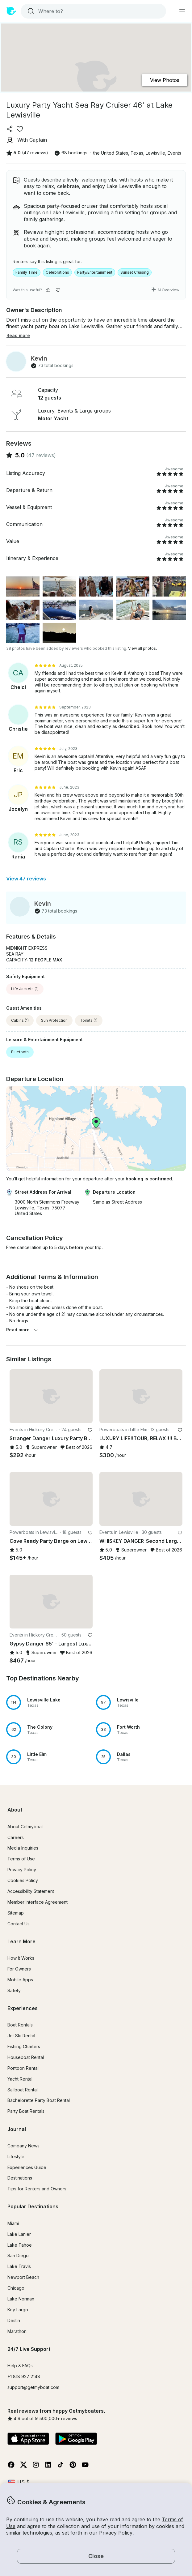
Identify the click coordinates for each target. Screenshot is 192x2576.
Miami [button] (13, 2223)
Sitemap (15, 1912)
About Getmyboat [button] (25, 1826)
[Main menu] (182, 11)
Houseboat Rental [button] (25, 2057)
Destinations (19, 2177)
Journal (16, 2129)
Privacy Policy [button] (115, 2533)
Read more (22, 1329)
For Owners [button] (19, 1968)
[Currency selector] (19, 2482)
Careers (15, 1837)
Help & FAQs (20, 2365)
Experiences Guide (26, 2167)
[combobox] (92, 11)
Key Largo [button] (17, 2309)
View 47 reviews (26, 878)
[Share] (10, 129)
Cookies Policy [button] (22, 1880)
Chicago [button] (15, 2288)
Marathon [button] (17, 2331)
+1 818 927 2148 (23, 2376)
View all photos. (142, 648)
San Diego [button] (18, 2255)
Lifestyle (15, 2156)
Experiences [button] (22, 2008)
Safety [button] (14, 1990)
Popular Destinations (32, 2206)
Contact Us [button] (18, 1923)
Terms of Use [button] (21, 1858)
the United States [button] (110, 153)
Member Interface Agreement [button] (37, 1902)
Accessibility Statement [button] (30, 1891)
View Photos (164, 80)
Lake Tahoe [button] (19, 2245)
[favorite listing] (19, 129)
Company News (23, 2145)
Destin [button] (13, 2320)
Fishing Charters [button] (23, 2046)
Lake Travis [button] (19, 2266)
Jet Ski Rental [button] (21, 2035)
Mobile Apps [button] (20, 1979)
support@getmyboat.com (33, 2387)
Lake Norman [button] (20, 2298)
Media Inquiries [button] (22, 1848)
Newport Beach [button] (23, 2277)
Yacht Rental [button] (19, 2079)
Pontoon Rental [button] (23, 2068)
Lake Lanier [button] (19, 2234)
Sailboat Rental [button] (22, 2089)
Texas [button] (137, 153)
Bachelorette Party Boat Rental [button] (38, 2100)
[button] (51, 1396)
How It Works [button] (20, 1958)
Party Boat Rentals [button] (25, 2111)
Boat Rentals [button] (20, 2024)
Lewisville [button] (155, 153)
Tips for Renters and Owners (36, 2188)
